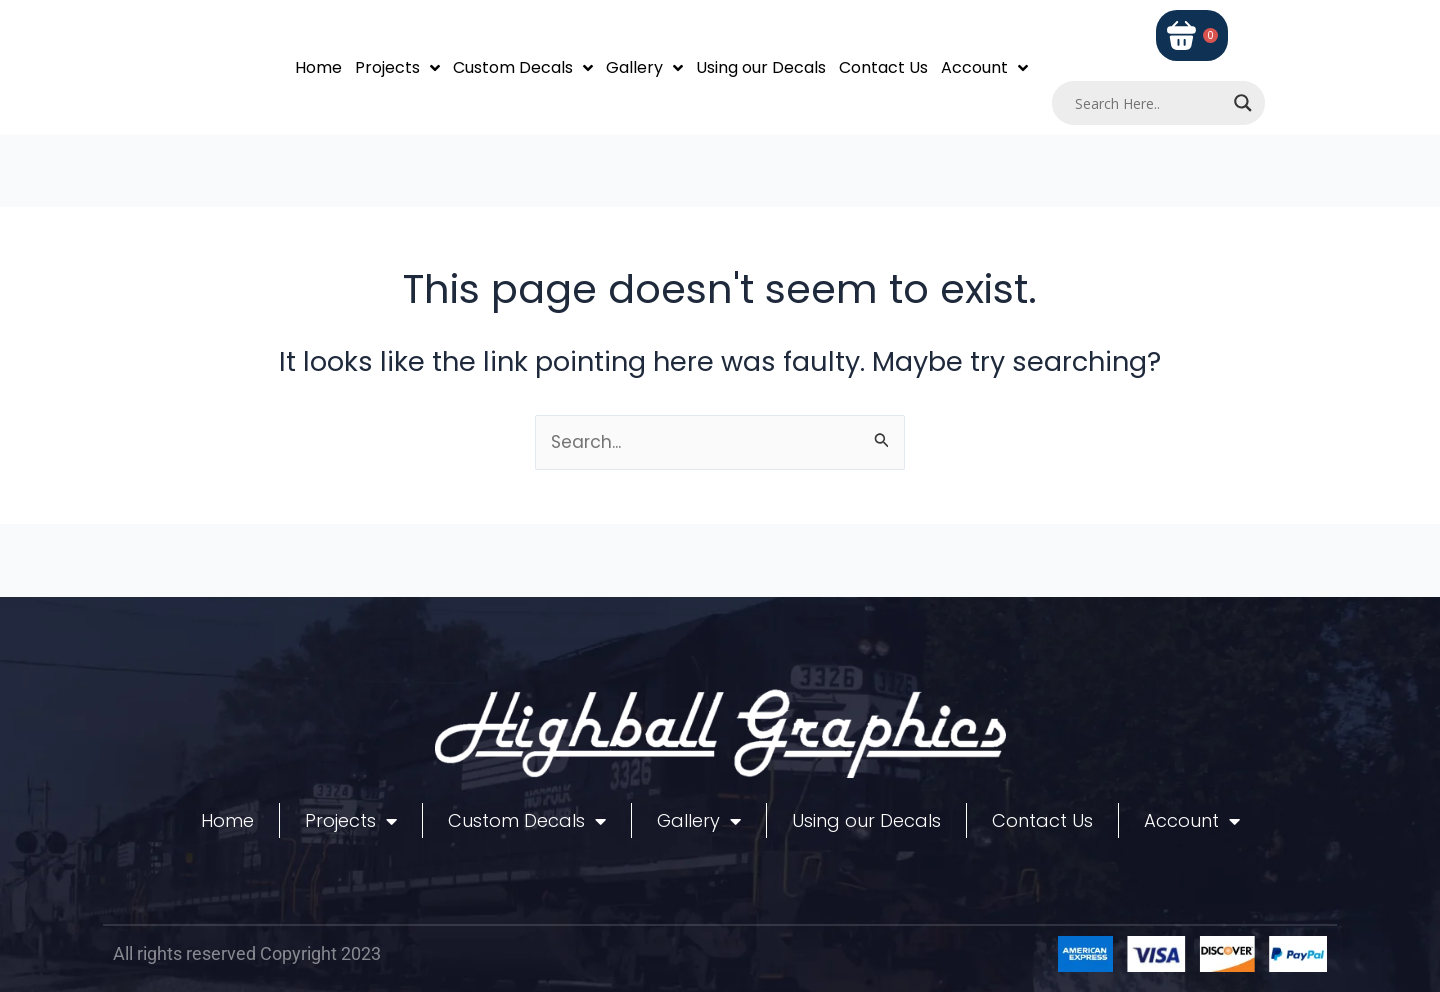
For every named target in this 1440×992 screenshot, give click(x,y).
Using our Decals (761, 67)
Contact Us (883, 67)
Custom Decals (523, 68)
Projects (397, 68)
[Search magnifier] (1243, 103)
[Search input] (1150, 103)
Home (318, 67)
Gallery (644, 68)
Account (984, 68)
